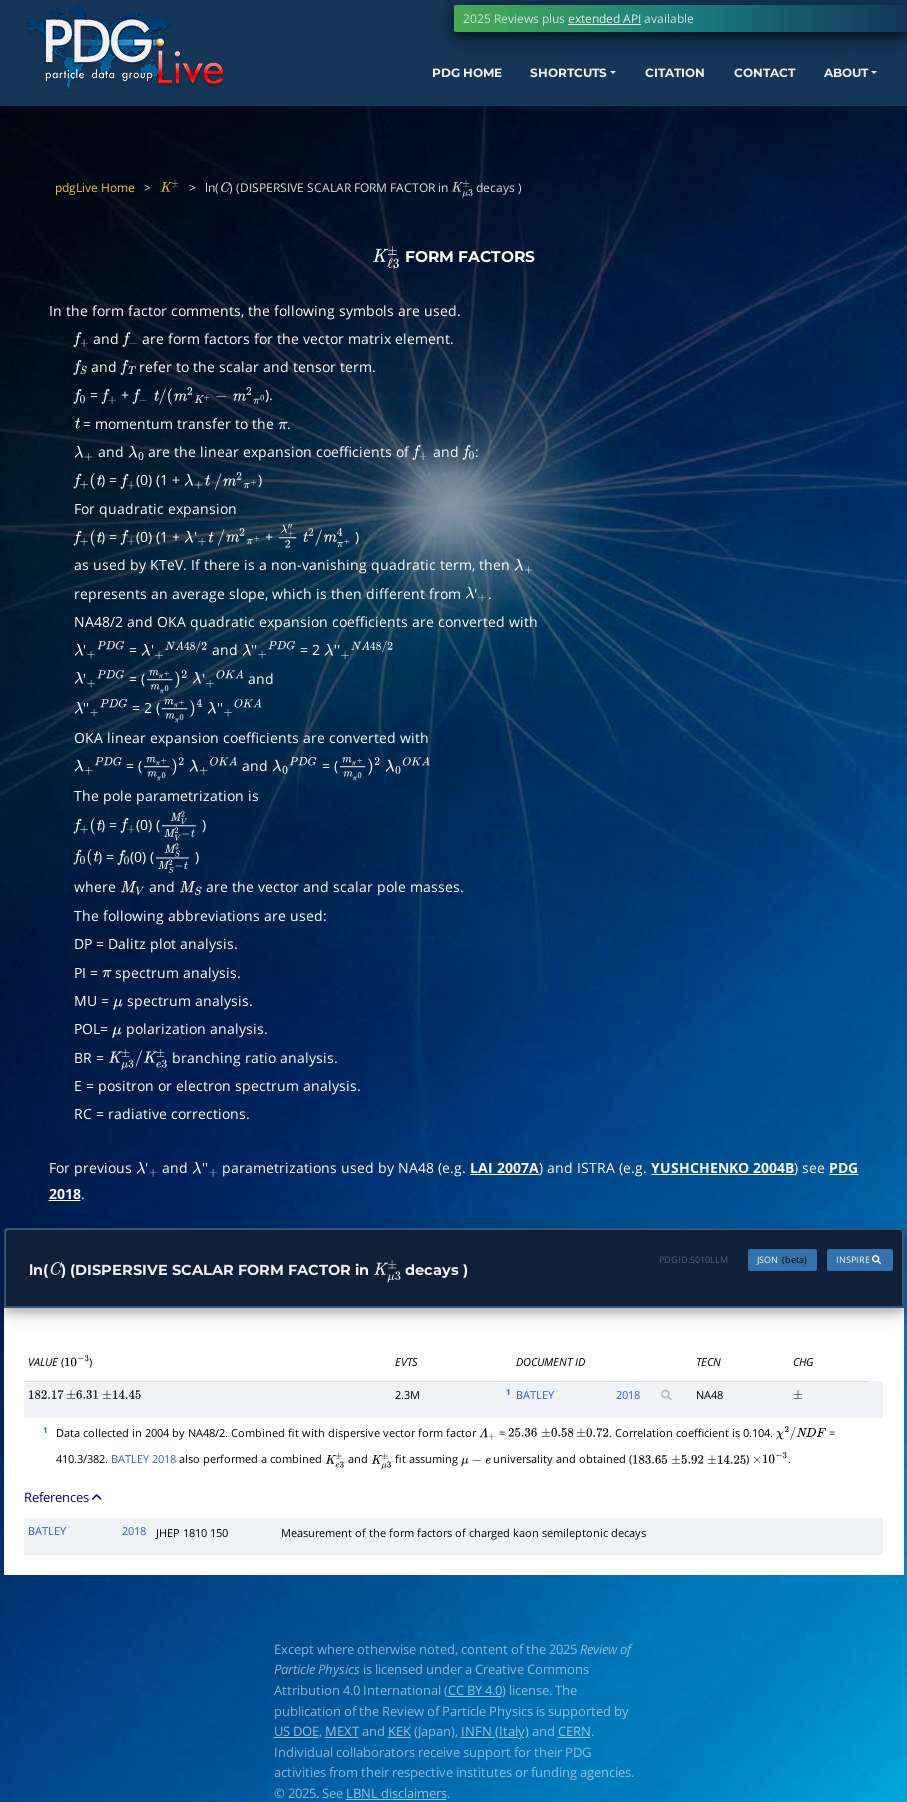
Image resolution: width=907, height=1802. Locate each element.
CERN (574, 1735)
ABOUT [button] (825, 86)
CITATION (631, 86)
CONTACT (732, 86)
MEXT (342, 1735)
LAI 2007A (504, 1168)
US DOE (296, 1735)
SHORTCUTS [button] (507, 86)
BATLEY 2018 (143, 1463)
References (64, 1500)
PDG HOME (390, 86)
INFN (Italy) (495, 1735)
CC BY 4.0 (475, 1694)
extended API (604, 18)
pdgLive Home (95, 187)
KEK (399, 1735)
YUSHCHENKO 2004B (722, 1168)
